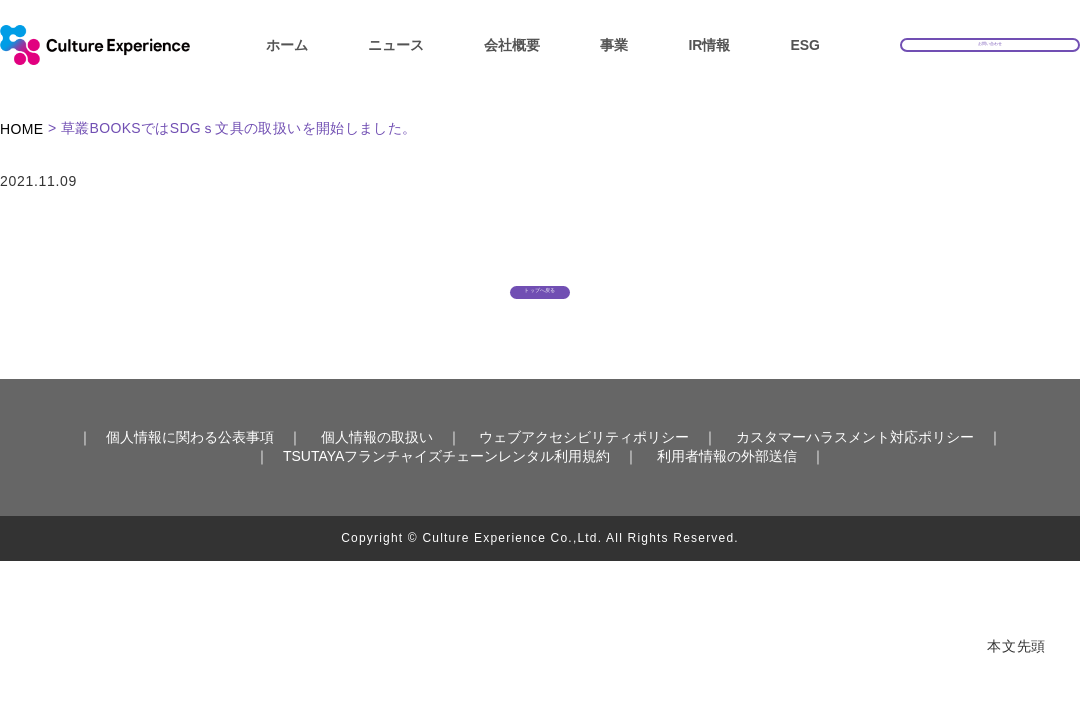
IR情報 (709, 45)
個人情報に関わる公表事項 (190, 467)
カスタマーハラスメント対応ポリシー (855, 467)
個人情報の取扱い (377, 467)
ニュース (396, 45)
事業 (614, 45)
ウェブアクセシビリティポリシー (584, 467)
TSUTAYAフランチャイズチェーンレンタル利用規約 (446, 485)
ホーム (287, 45)
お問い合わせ (990, 43)
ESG (805, 45)
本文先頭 (1016, 646)
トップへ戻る (540, 302)
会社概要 (512, 45)
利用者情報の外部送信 (727, 485)
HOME (21, 129)
